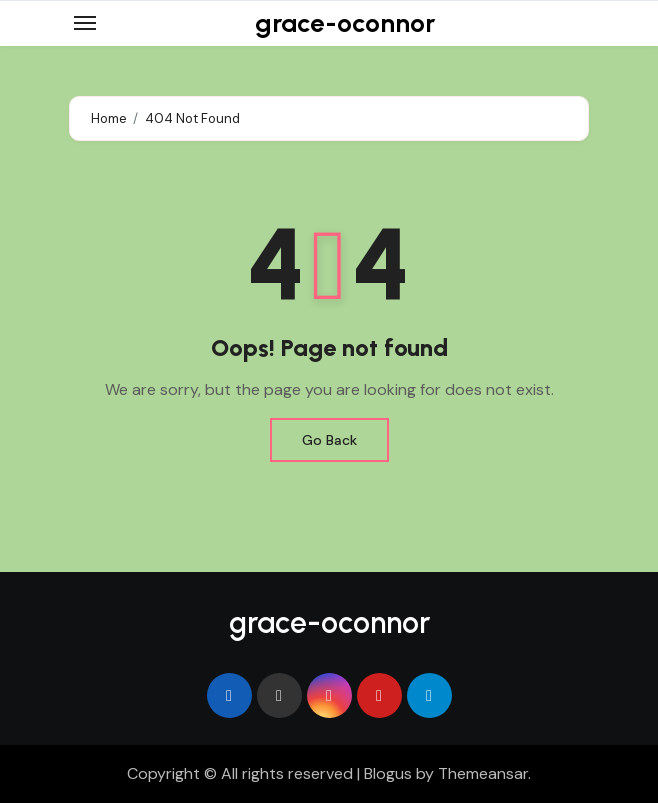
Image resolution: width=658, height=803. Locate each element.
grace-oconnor (345, 23)
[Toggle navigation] (85, 23)
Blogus (388, 773)
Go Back (329, 440)
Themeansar (483, 773)
